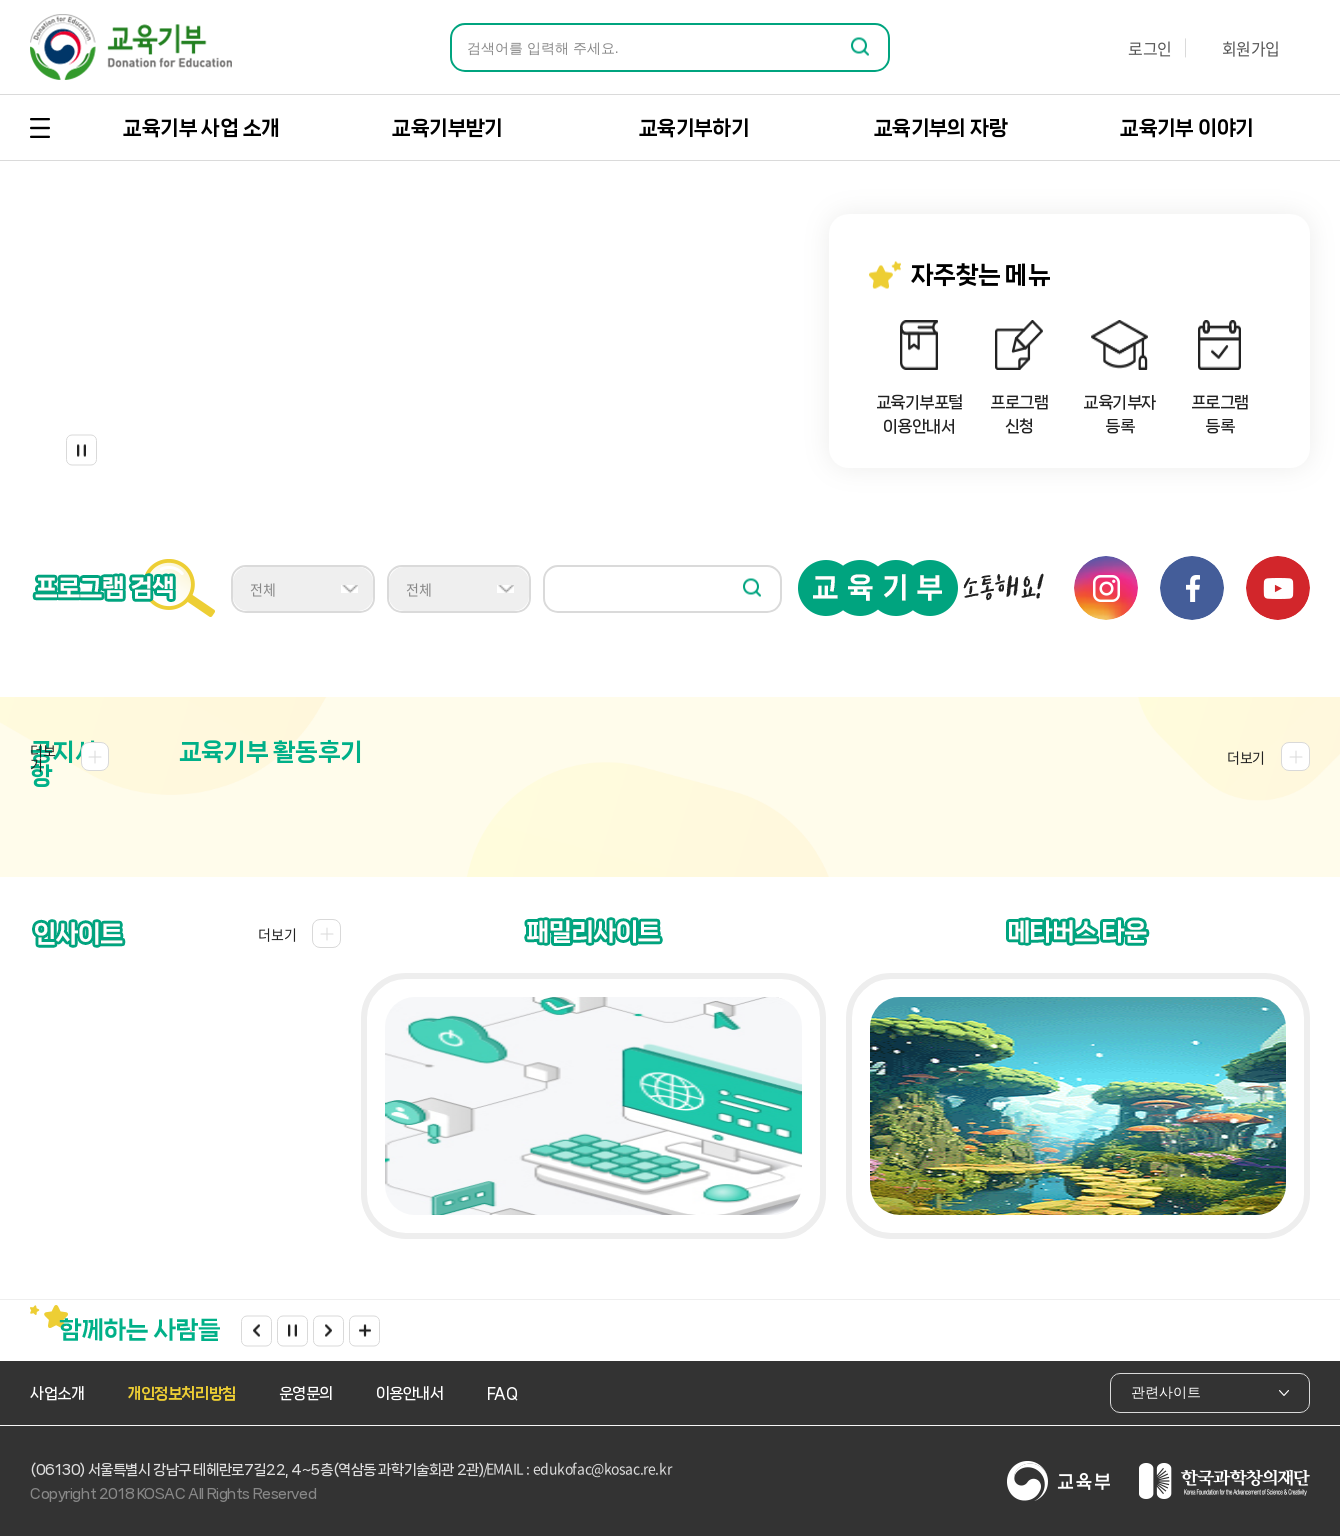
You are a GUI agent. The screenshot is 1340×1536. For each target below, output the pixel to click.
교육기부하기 (694, 128)
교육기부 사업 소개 (201, 128)
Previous (256, 1330)
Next (328, 1330)
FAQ (502, 1393)
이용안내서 (410, 1393)
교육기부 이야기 (1186, 128)
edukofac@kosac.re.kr (602, 1468)
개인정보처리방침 (181, 1393)
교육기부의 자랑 (940, 128)
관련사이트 (1210, 1392)
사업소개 (57, 1393)
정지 (81, 450)
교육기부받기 (447, 128)
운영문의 (306, 1393)
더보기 (364, 1330)
